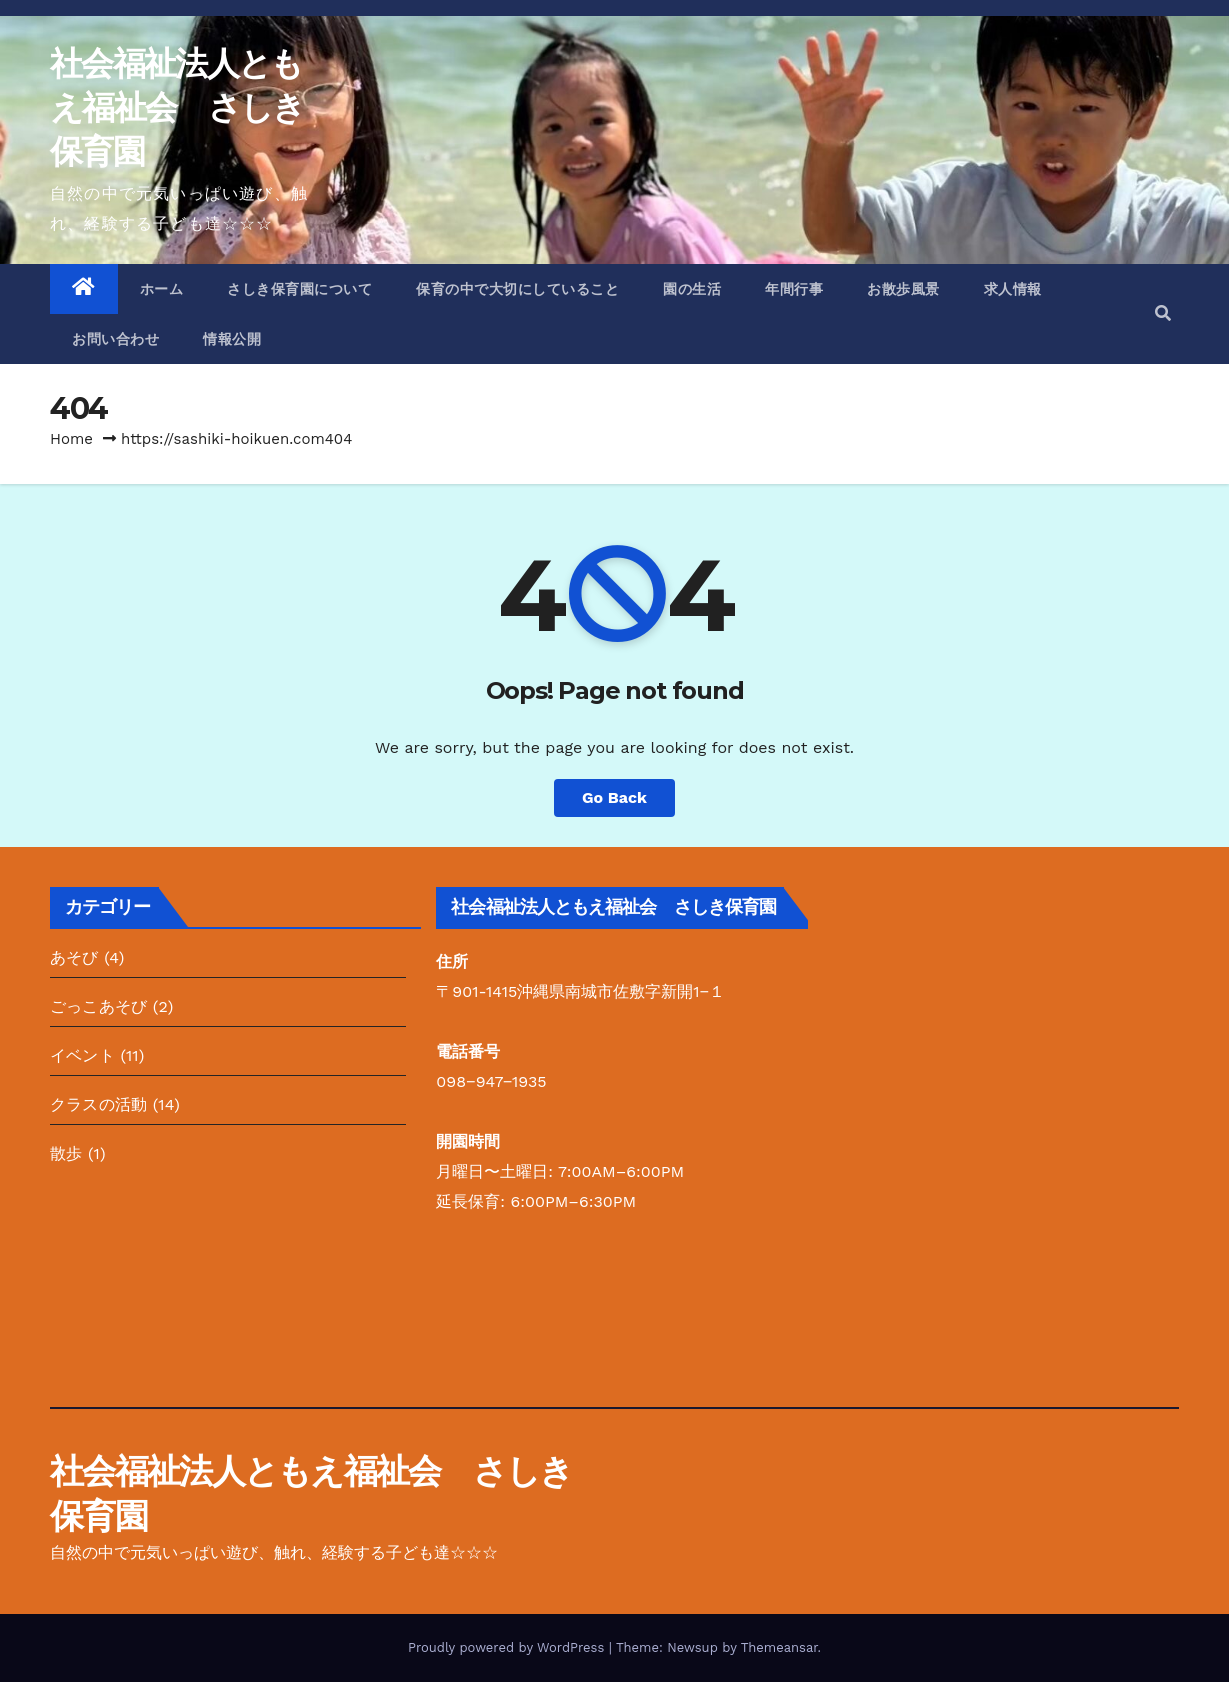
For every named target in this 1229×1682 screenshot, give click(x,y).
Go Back (614, 797)
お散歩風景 (903, 289)
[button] (1163, 313)
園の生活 (692, 289)
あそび (74, 957)
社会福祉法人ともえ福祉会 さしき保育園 (177, 107)
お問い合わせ (115, 339)
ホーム (162, 289)
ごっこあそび (98, 1006)
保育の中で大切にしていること (517, 289)
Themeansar (779, 1647)
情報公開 (232, 339)
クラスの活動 (98, 1104)
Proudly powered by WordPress (508, 1647)
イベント (82, 1055)
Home (71, 439)
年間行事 (794, 289)
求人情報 (1013, 289)
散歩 (66, 1153)
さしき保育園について (299, 289)
